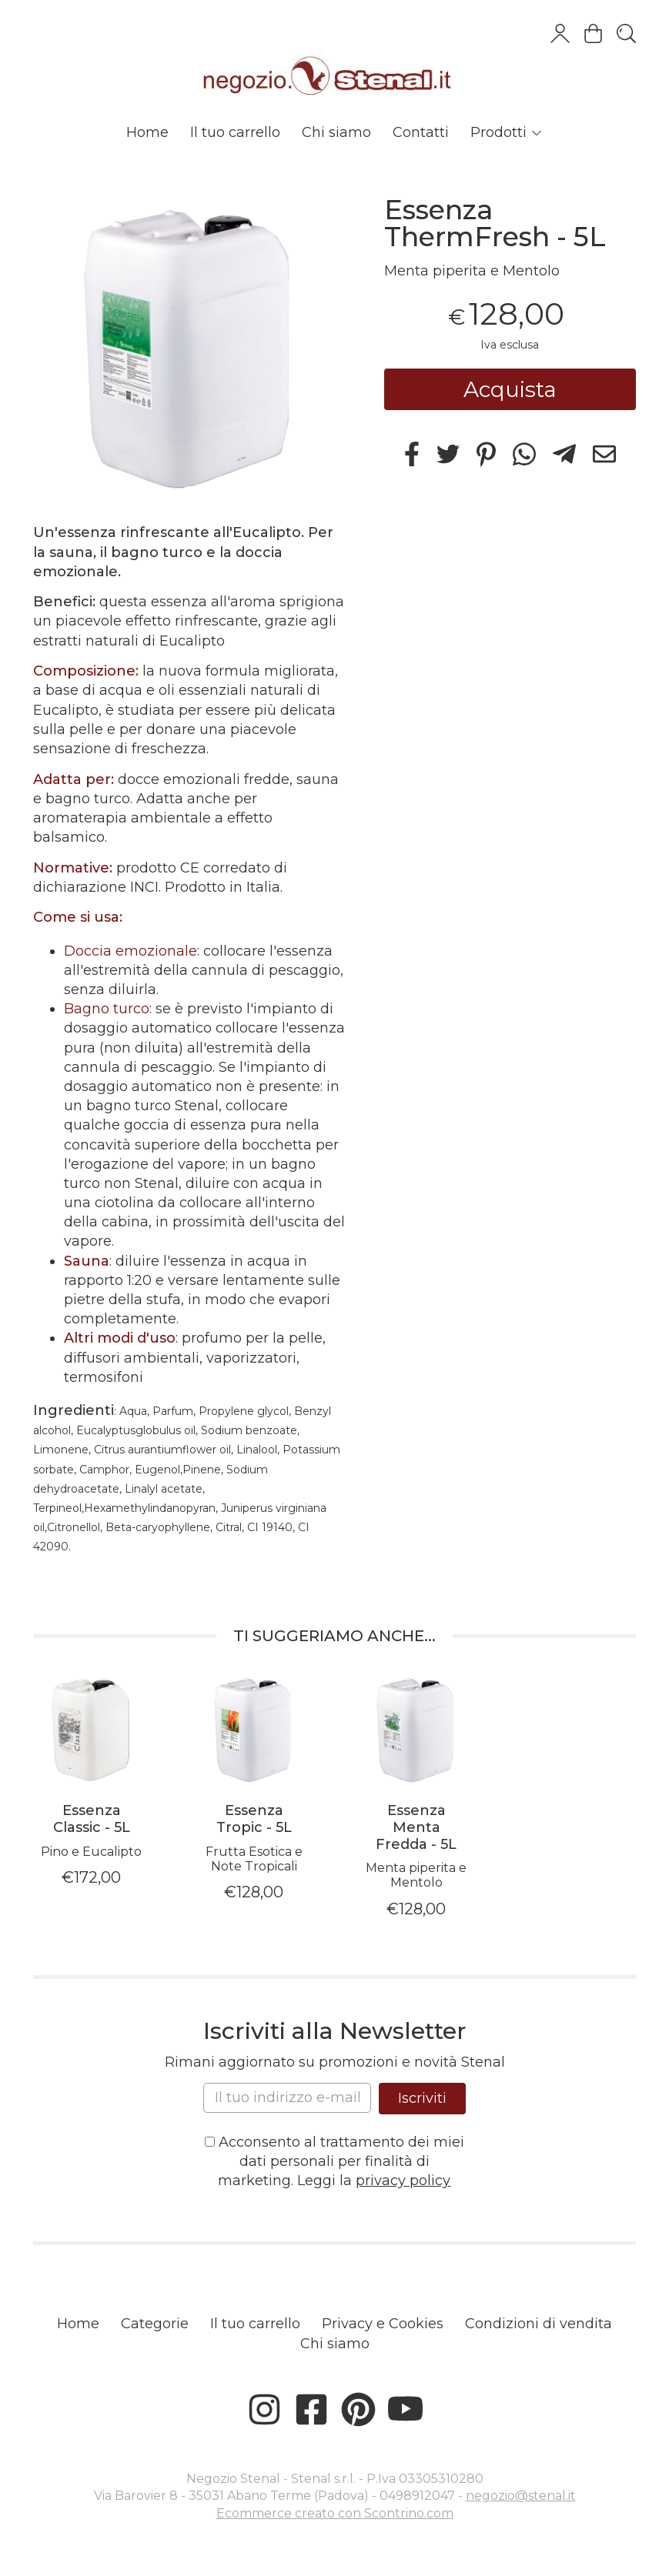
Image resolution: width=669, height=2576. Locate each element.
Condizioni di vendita (538, 2323)
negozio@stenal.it (521, 2495)
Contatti (421, 132)
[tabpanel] (91, 1780)
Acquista (510, 389)
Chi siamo (336, 132)
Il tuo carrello (235, 132)
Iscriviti (422, 2098)
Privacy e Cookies (382, 2323)
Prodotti (506, 132)
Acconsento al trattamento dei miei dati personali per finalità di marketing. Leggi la (334, 2161)
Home (147, 132)
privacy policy (403, 2180)
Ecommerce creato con (334, 2513)
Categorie (155, 2323)
